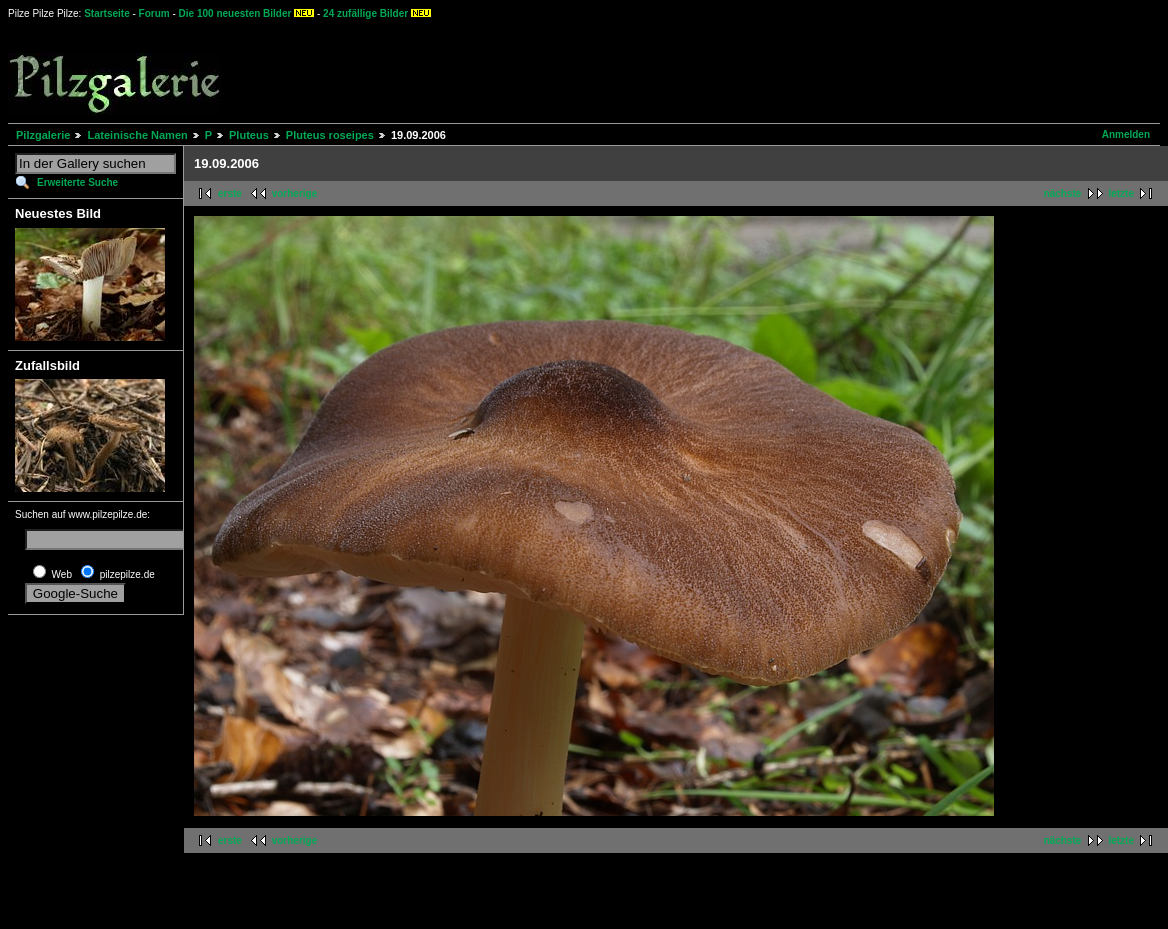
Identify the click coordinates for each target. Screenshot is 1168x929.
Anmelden (1126, 134)
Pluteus (249, 135)
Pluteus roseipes (330, 135)
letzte (1121, 193)
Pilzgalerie (43, 135)
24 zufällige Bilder (365, 13)
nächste (1063, 193)
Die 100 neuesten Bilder (235, 13)
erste (230, 193)
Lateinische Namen (137, 135)
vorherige (295, 193)
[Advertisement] (741, 70)
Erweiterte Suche (77, 182)
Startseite (107, 13)
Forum (154, 13)
